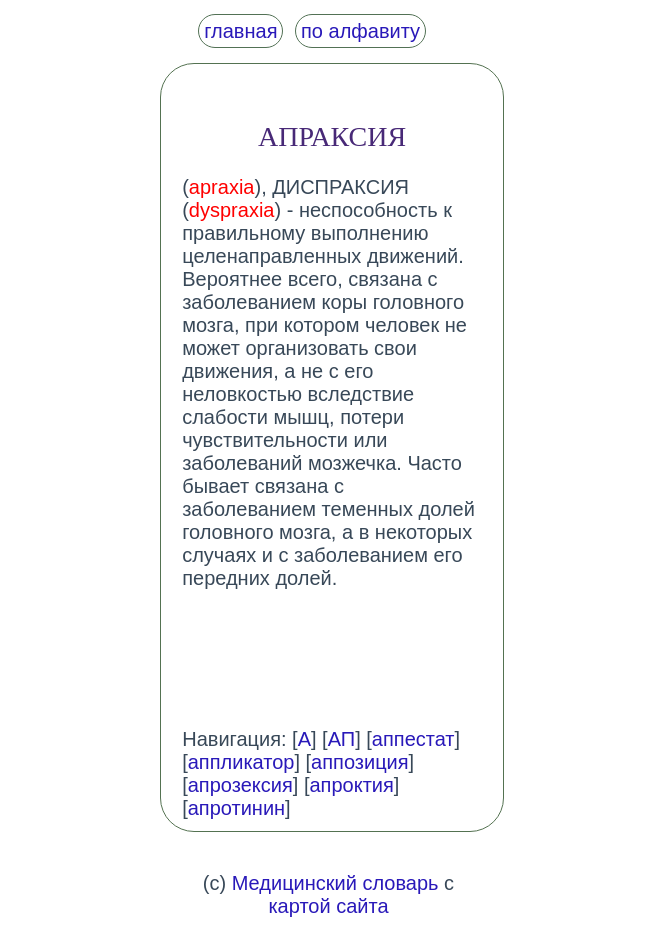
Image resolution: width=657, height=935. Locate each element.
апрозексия (240, 785)
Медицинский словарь (335, 883)
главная (240, 31)
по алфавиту (360, 31)
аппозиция (359, 762)
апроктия (351, 785)
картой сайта (328, 906)
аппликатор (241, 762)
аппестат (413, 739)
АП (342, 739)
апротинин (236, 808)
